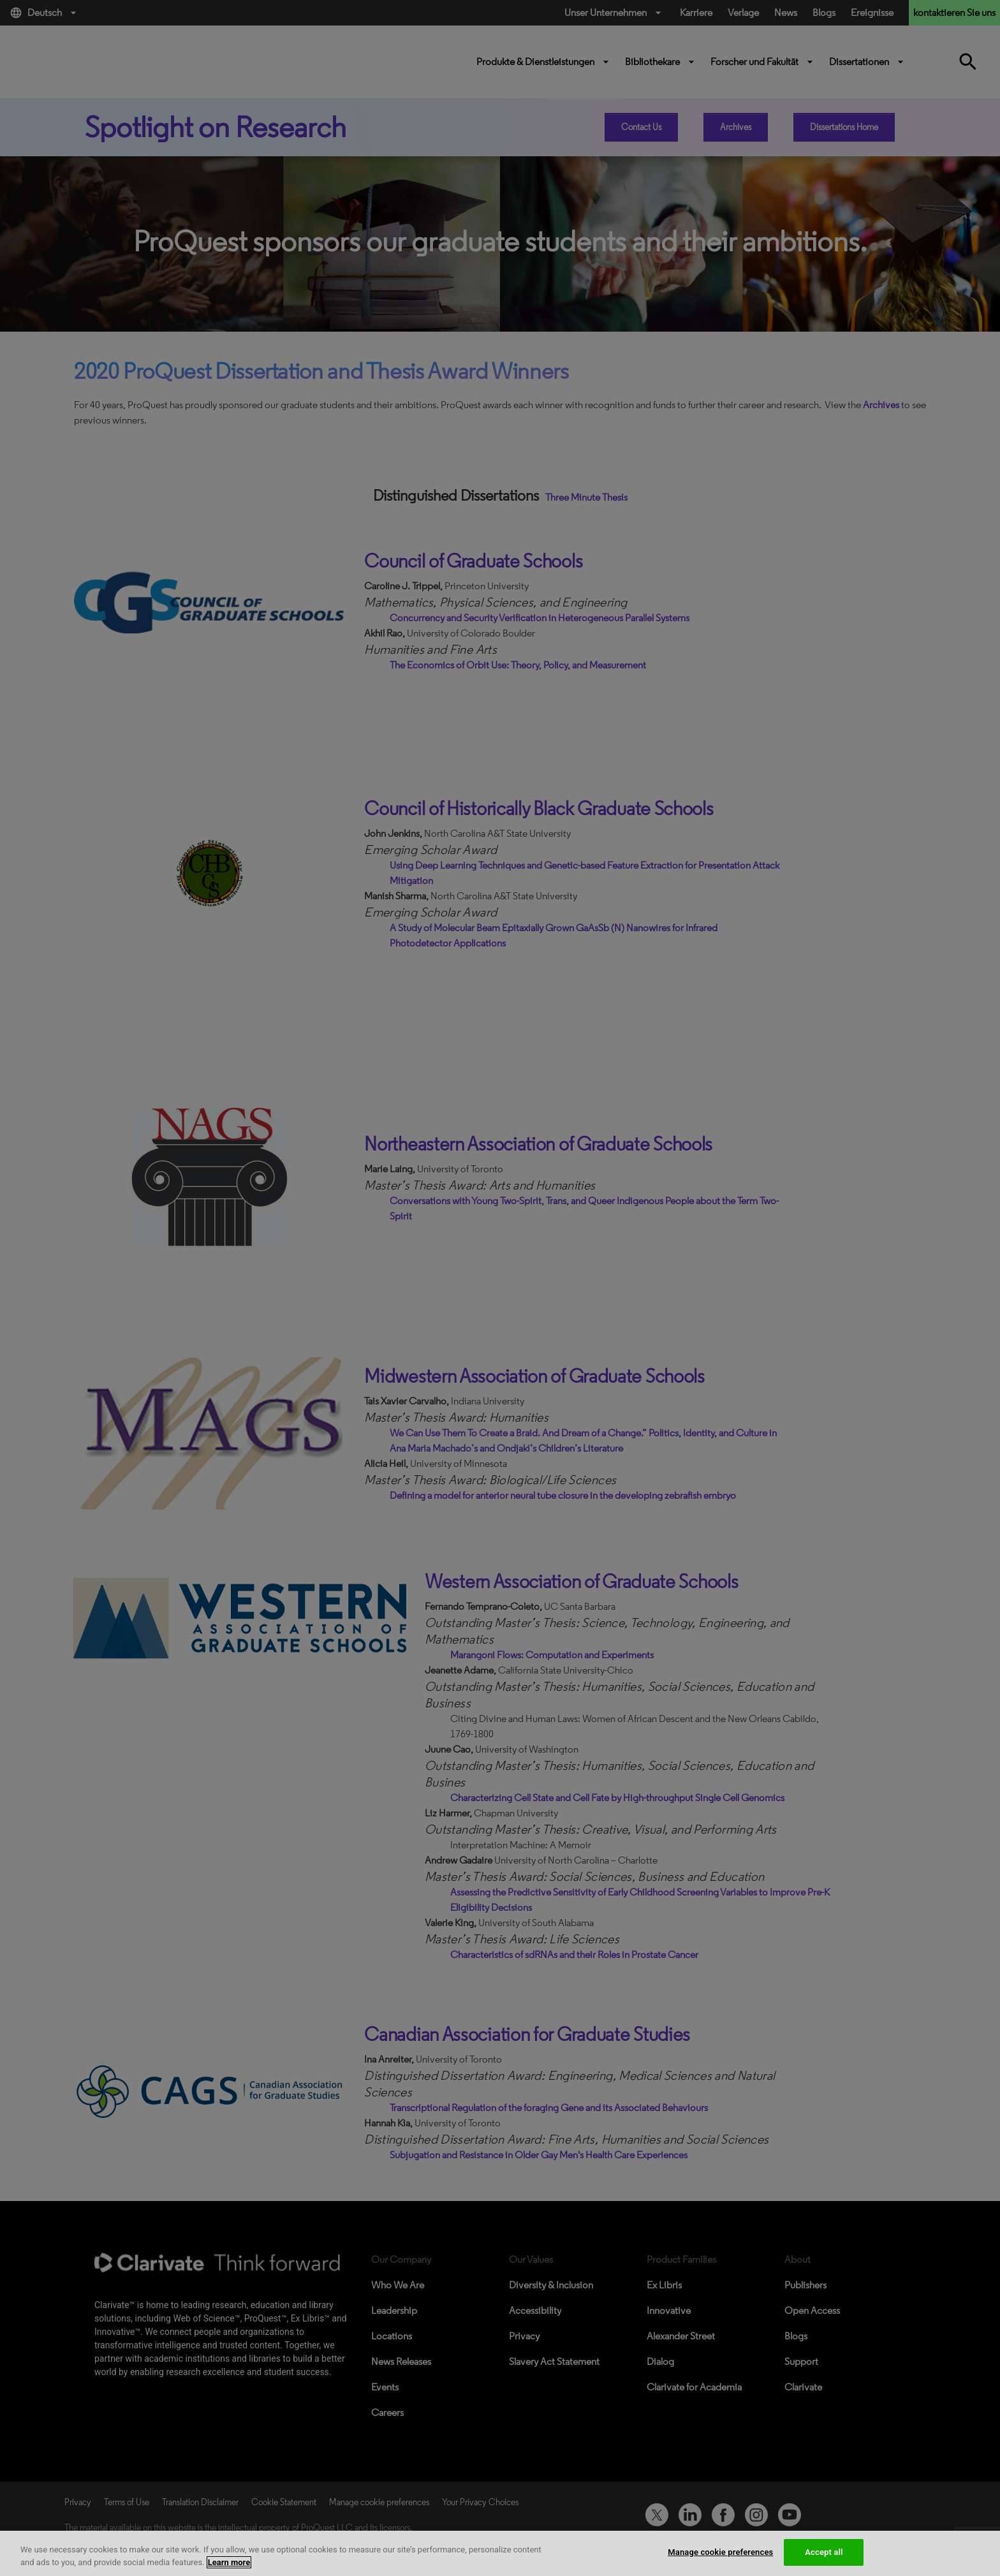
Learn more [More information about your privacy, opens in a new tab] (229, 2562)
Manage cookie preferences (720, 2552)
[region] (500, 2553)
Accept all (823, 2552)
